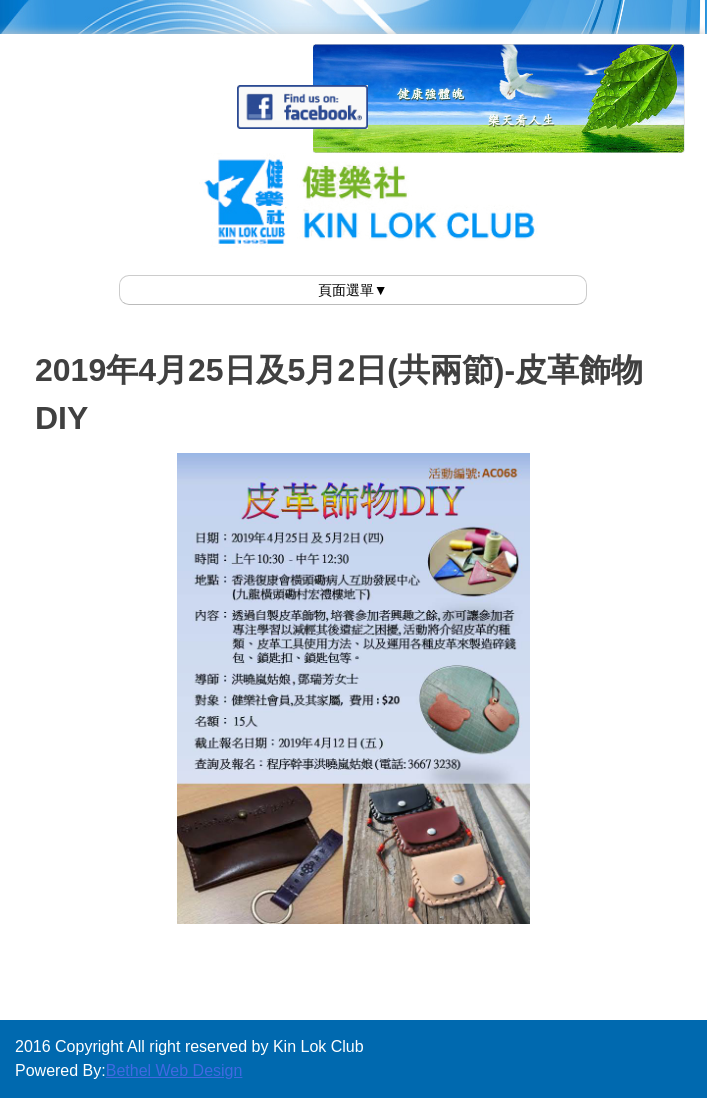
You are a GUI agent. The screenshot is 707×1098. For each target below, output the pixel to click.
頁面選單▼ (353, 290)
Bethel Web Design (174, 1070)
